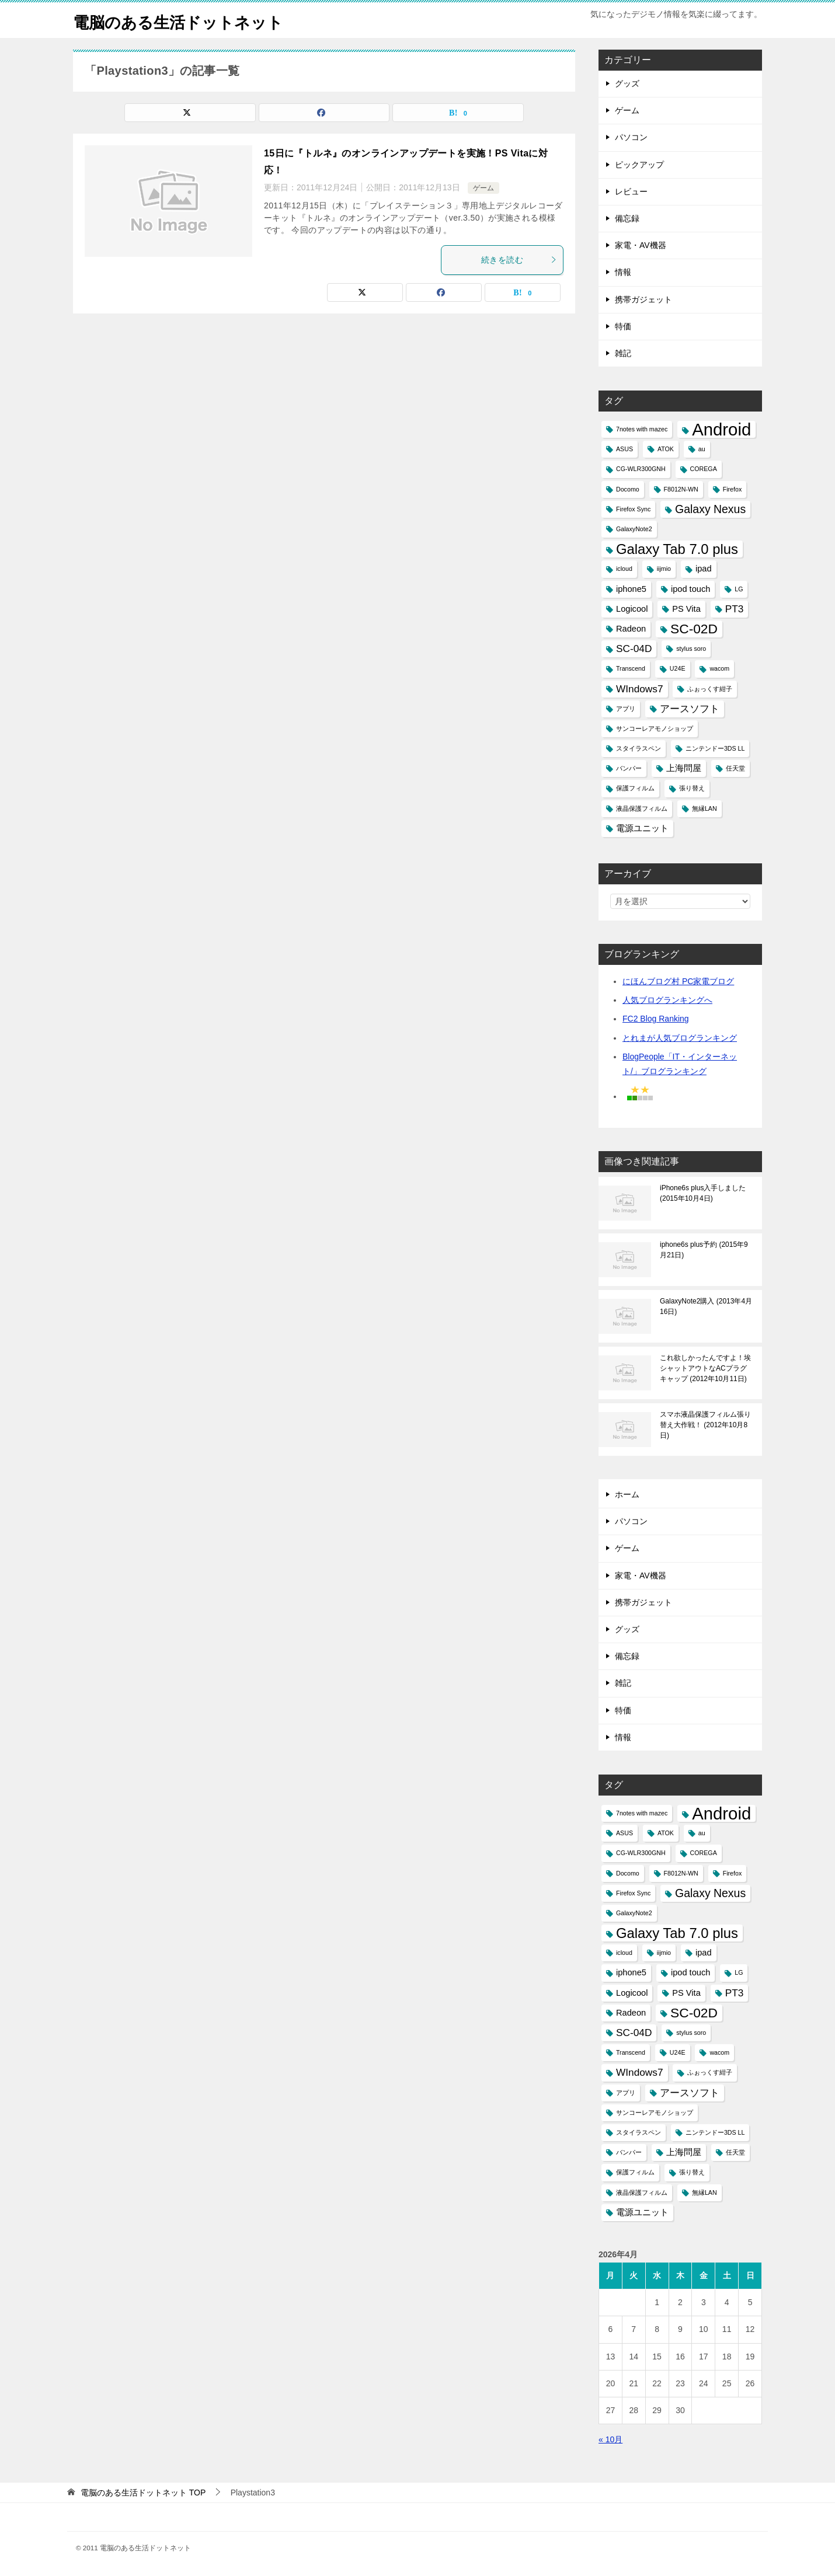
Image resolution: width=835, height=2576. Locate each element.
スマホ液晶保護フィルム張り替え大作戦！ (705, 1424)
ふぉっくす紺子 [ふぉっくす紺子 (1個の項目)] (709, 688)
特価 (623, 326)
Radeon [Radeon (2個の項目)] (631, 628)
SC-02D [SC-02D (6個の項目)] (694, 628)
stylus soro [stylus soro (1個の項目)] (691, 648)
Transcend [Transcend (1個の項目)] (630, 668)
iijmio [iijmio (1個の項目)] (664, 568)
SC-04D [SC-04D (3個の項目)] (634, 648)
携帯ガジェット (643, 299)
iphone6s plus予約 (704, 1249)
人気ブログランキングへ (667, 1000)
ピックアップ (639, 164)
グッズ (627, 83)
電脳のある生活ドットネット (189, 20)
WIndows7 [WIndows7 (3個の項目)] (639, 689)
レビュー (631, 191)
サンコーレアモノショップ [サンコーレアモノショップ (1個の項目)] (654, 728)
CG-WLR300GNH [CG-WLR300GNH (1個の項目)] (641, 468)
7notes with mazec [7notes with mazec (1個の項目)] (641, 429)
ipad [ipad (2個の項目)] (703, 568)
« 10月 (610, 2439)
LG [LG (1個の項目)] (739, 588)
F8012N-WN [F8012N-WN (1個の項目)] (681, 489)
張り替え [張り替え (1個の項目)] (692, 788)
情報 (623, 272)
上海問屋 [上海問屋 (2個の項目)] (683, 768)
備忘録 (627, 218)
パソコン (631, 137)
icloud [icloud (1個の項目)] (624, 568)
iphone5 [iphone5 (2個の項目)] (631, 589)
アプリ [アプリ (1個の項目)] (625, 708)
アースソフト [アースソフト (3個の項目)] (689, 708)
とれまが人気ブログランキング (679, 1038)
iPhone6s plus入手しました (703, 1193)
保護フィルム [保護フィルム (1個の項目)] (635, 788)
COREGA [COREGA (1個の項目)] (703, 468)
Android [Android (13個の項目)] (721, 429)
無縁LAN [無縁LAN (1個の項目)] (704, 808)
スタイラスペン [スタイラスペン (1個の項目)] (638, 748)
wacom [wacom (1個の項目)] (719, 668)
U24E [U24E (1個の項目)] (678, 668)
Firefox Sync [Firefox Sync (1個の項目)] (633, 509)
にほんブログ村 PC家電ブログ (678, 981)
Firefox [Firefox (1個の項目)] (732, 489)
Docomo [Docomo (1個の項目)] (627, 489)
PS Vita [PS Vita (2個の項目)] (686, 609)
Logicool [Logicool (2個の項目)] (632, 609)
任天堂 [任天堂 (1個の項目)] (735, 768)
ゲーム (483, 188)
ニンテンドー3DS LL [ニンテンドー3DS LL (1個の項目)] (715, 748)
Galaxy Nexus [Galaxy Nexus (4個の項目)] (710, 509)
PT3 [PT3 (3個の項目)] (734, 609)
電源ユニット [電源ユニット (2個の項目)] (642, 828)
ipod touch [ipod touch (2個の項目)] (690, 589)
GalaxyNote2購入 (706, 1306)
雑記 (623, 353)
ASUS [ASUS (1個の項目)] (624, 448)
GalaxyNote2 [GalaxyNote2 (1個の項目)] (634, 528)
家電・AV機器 (640, 245)
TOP (143, 2492)
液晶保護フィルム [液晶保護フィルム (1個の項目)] (641, 808)
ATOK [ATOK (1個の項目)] (665, 448)
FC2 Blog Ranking (655, 1018)
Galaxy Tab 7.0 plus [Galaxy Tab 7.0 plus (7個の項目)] (677, 549)
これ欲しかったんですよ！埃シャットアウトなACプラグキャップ (705, 1368)
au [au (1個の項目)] (701, 448)
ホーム (627, 1494)
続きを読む (519, 259)
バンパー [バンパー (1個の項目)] (629, 768)
